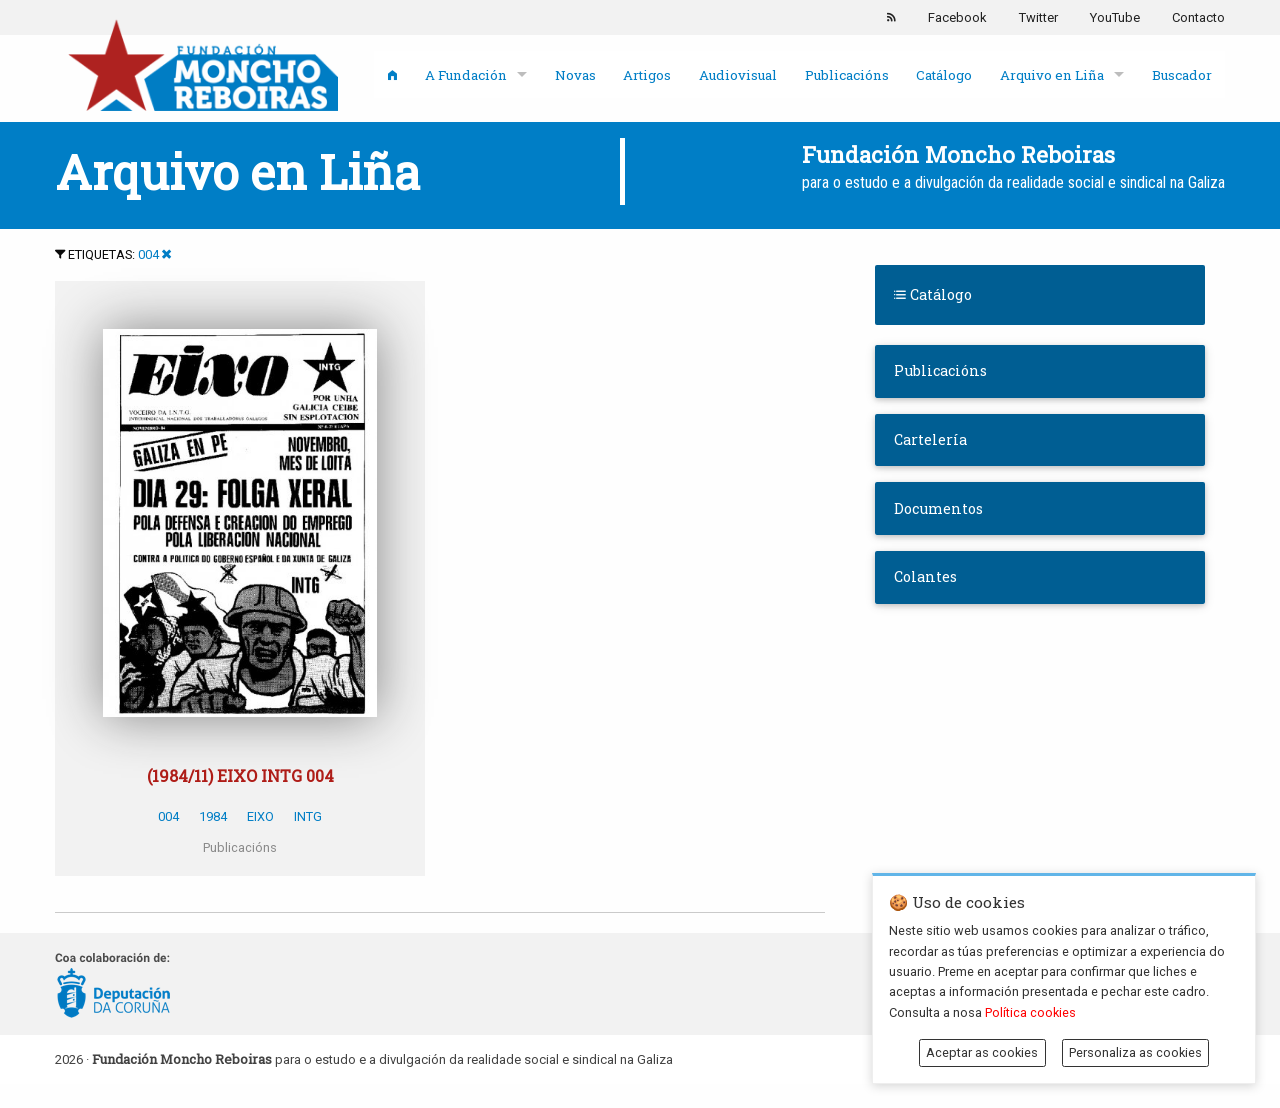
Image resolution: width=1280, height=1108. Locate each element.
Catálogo (944, 75)
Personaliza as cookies (1135, 1052)
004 (148, 254)
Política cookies (1030, 1012)
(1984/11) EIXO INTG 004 (240, 775)
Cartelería (930, 439)
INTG (308, 816)
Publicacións (847, 75)
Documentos (938, 508)
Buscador (1182, 75)
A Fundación (466, 75)
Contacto (1198, 17)
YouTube (1115, 17)
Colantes (925, 576)
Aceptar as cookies (982, 1052)
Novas (575, 75)
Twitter (1038, 17)
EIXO (260, 816)
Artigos (647, 75)
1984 (213, 816)
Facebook (957, 17)
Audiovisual (738, 75)
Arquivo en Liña (1052, 75)
